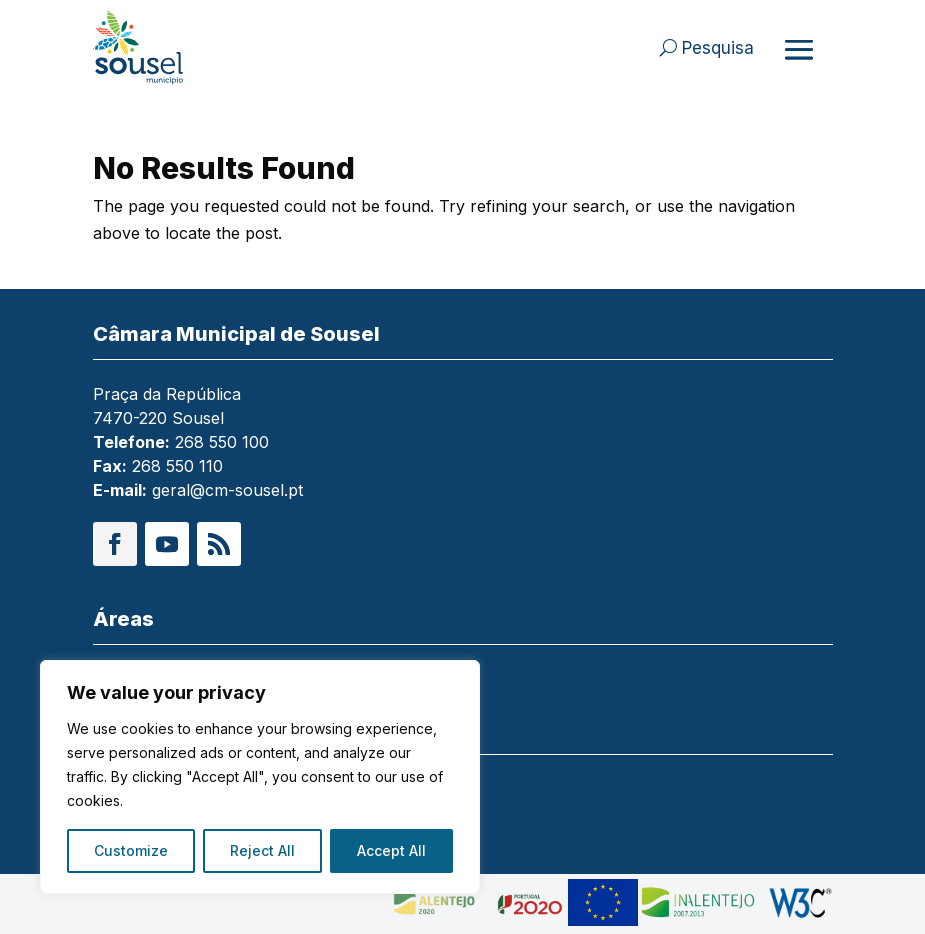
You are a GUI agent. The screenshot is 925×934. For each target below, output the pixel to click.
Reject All (262, 850)
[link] (167, 47)
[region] (260, 777)
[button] (115, 544)
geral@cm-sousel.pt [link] (227, 490)
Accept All (391, 850)
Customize (131, 850)
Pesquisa (718, 48)
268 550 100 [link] (222, 442)
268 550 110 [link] (177, 466)
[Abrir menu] (799, 49)
